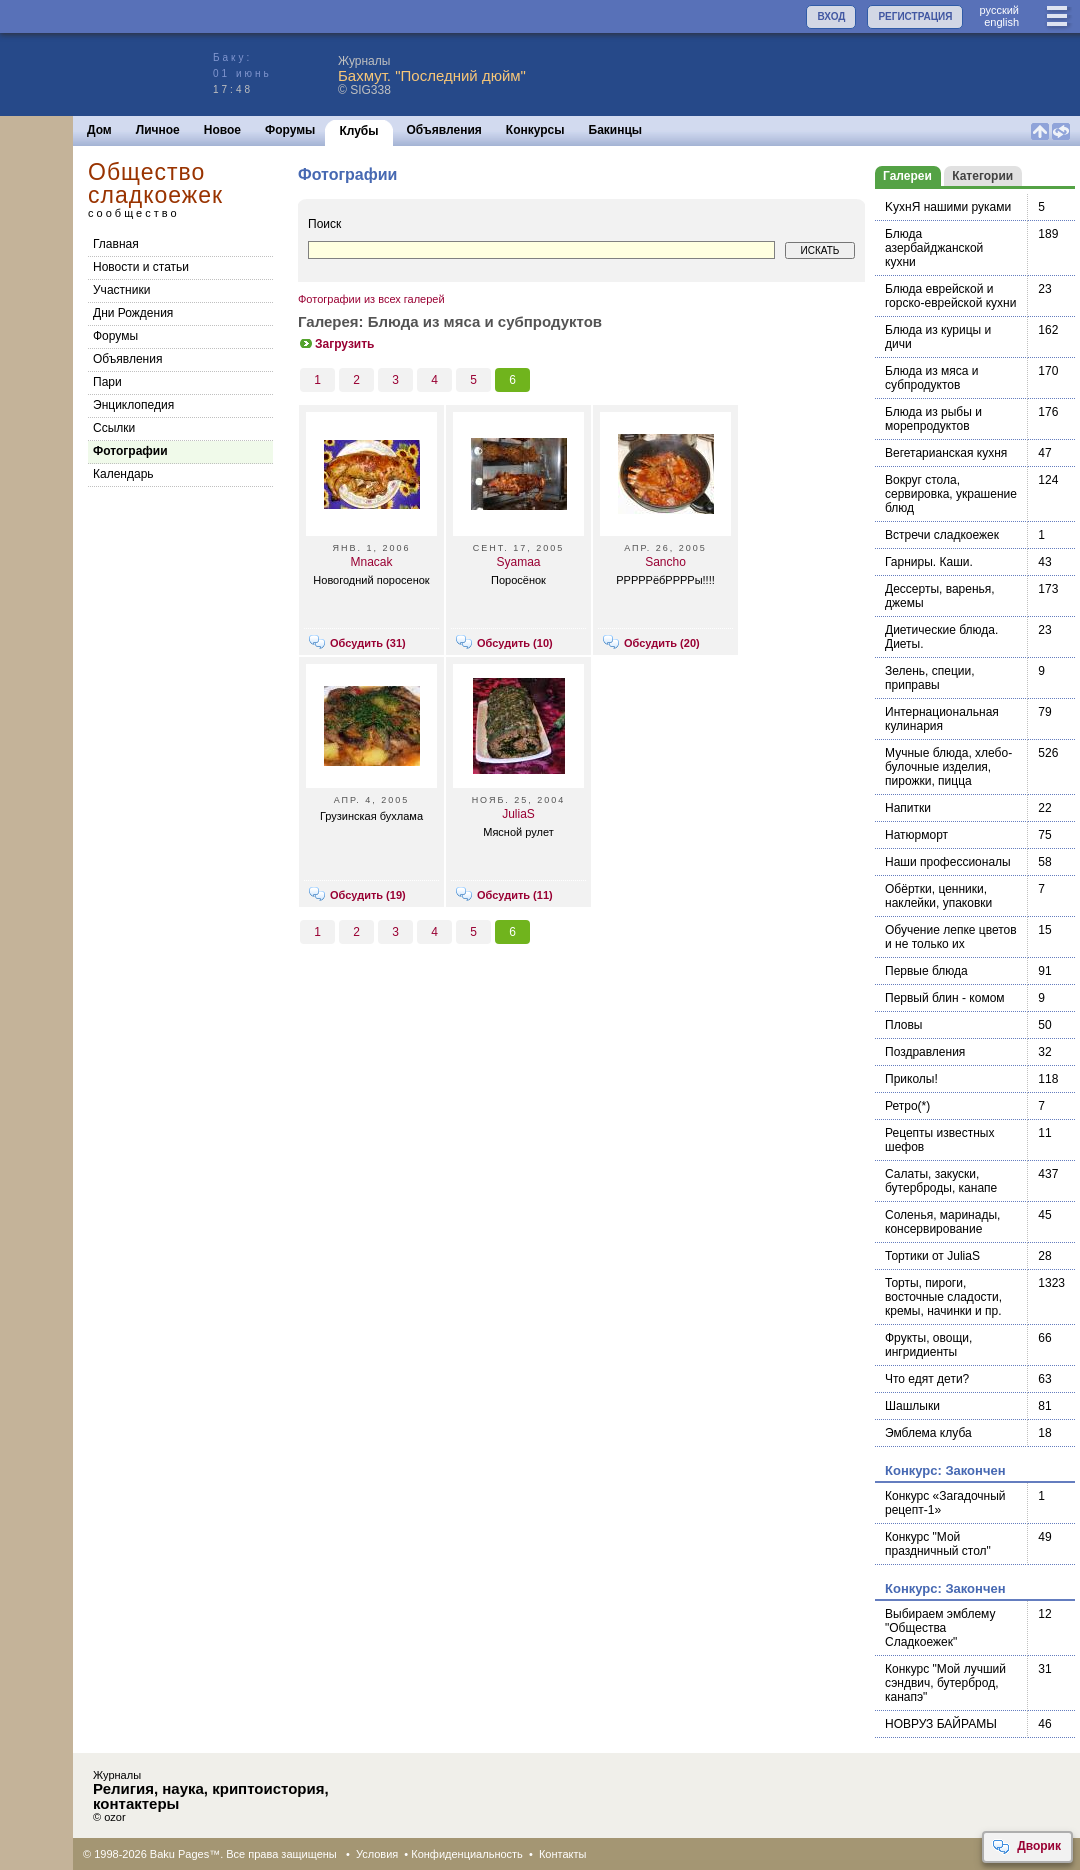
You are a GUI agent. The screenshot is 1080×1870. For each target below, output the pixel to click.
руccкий (999, 10)
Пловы (903, 1025)
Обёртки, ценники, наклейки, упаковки (938, 896)
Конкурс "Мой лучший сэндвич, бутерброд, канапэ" (945, 1683)
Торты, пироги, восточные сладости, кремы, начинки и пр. (943, 1297)
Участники (121, 290)
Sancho (665, 562)
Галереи (907, 176)
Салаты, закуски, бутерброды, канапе (941, 1181)
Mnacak (371, 562)
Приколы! (911, 1079)
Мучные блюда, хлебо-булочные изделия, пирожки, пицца (948, 767)
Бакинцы (616, 130)
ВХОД (831, 16)
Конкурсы (535, 130)
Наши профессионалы (948, 862)
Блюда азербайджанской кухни (934, 248)
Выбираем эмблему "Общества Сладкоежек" (940, 1628)
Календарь (123, 474)
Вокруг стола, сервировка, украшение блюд (951, 494)
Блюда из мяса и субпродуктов (932, 378)
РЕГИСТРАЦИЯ (915, 16)
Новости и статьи (141, 267)
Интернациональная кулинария (942, 719)
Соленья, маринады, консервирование (942, 1222)
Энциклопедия (133, 405)
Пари (107, 382)
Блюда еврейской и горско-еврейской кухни (950, 296)
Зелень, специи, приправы (930, 678)
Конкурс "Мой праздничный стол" (938, 1544)
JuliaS (518, 814)
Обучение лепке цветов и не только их (951, 937)
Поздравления (925, 1052)
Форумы (290, 130)
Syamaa (518, 562)
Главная (116, 244)
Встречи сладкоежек (942, 535)
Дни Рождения (133, 313)
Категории (982, 176)
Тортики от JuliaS (932, 1256)
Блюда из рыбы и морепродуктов (933, 419)
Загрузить (336, 344)
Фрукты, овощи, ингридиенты (928, 1345)
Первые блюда (926, 971)
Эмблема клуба (928, 1433)
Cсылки (114, 428)
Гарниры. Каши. (929, 562)
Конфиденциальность (467, 1854)
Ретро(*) (907, 1106)
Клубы (358, 131)
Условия (377, 1854)
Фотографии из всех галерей (371, 299)
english (1001, 22)
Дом (99, 130)
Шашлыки (912, 1406)
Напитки (908, 808)
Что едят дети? (927, 1379)
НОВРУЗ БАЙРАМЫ (941, 1724)
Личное (158, 130)
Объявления (444, 130)
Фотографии (130, 451)
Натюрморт (916, 835)
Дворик (1026, 1847)
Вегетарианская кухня (946, 453)
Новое (222, 130)
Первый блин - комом (945, 998)
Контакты (563, 1854)
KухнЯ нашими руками (948, 207)
